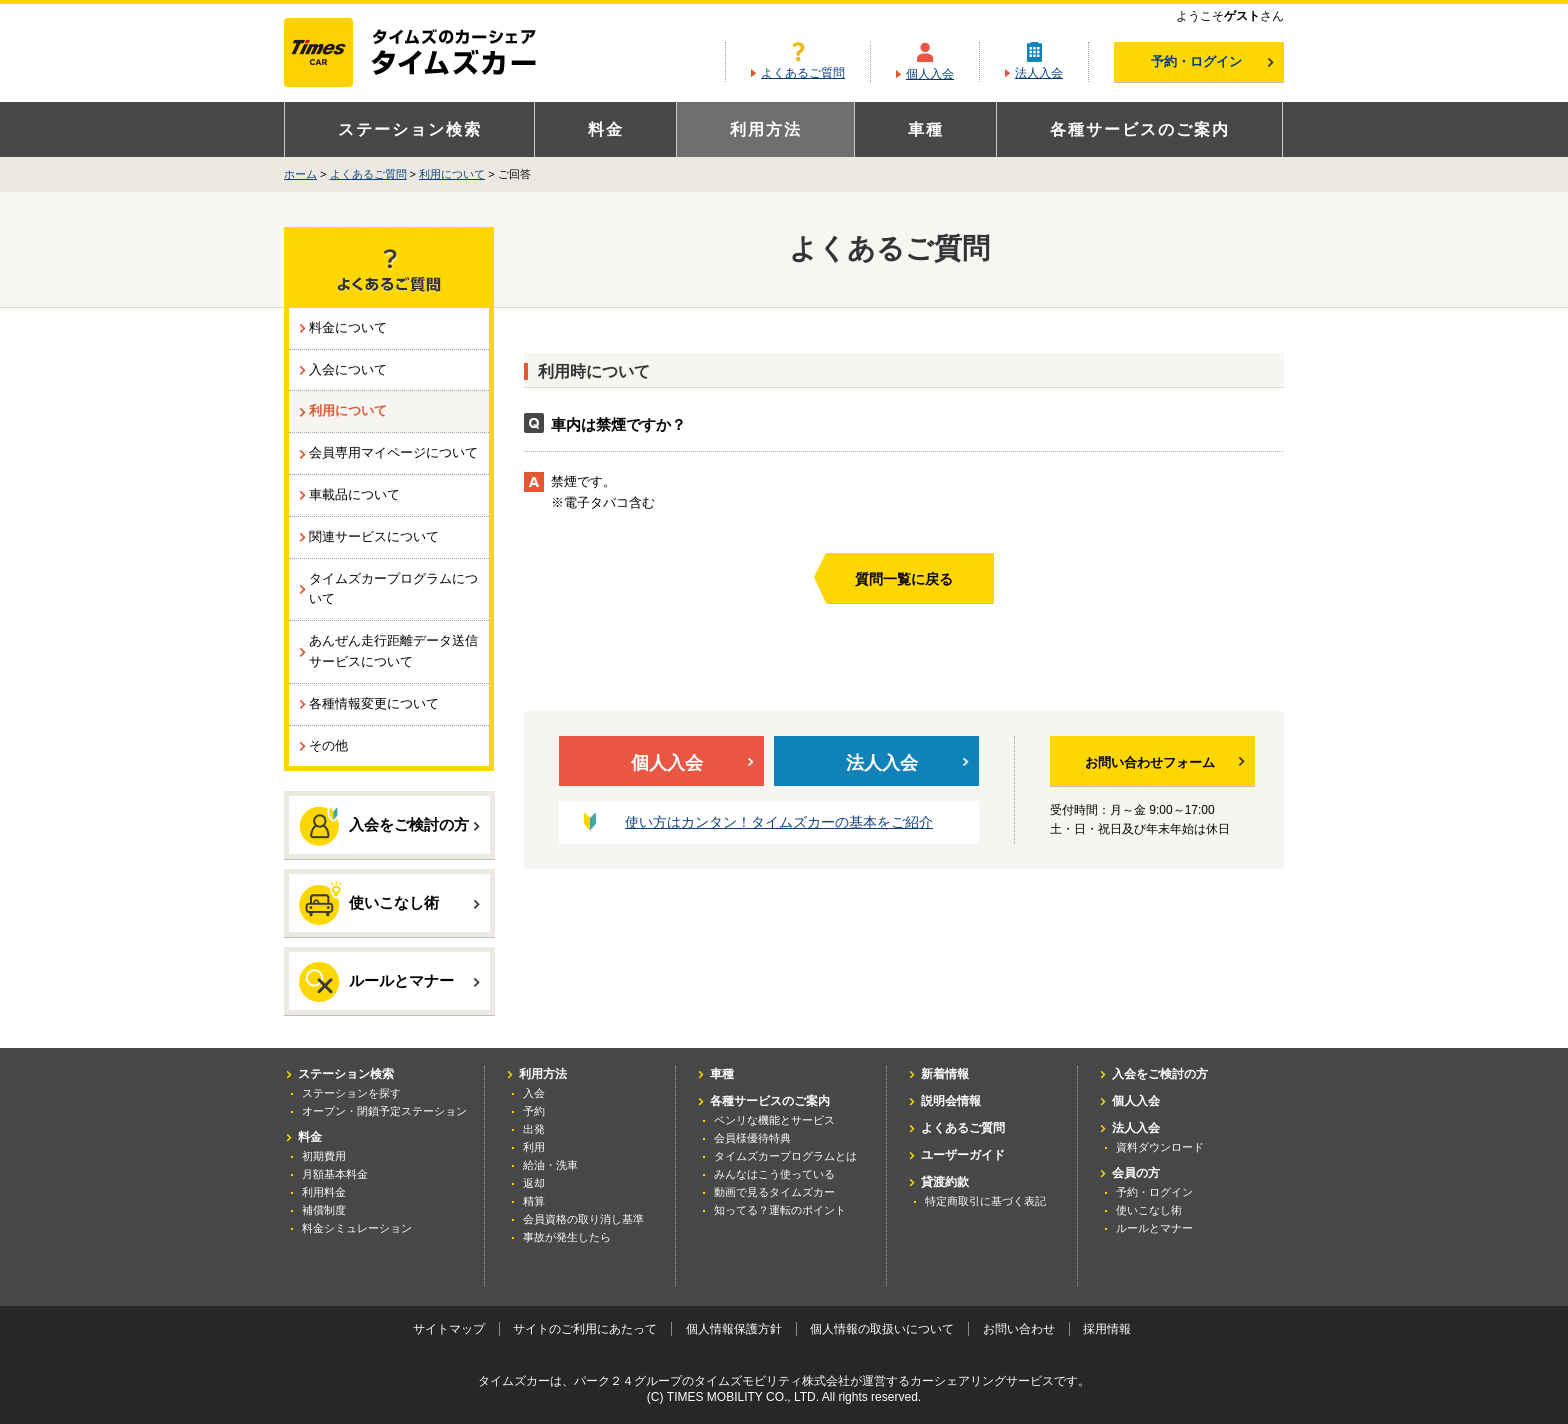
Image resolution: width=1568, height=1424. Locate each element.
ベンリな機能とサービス (774, 1120)
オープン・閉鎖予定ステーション (384, 1111)
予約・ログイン (1212, 61)
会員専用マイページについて (393, 452)
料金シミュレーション (357, 1228)
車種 (926, 129)
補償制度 (324, 1210)
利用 (534, 1147)
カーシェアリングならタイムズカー (427, 54)
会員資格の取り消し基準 (583, 1219)
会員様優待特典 (752, 1138)
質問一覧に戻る (904, 579)
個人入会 (930, 74)
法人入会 (1039, 73)
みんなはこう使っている (774, 1174)
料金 (606, 129)
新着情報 (945, 1074)
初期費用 (324, 1156)
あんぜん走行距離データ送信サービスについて (393, 651)
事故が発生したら (567, 1237)
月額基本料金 (335, 1174)
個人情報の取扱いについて (882, 1329)
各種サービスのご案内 (1140, 129)
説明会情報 (951, 1101)
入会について (348, 369)
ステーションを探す (351, 1093)
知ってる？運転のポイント (780, 1210)
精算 (534, 1201)
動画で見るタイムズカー (774, 1192)
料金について (348, 327)
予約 (534, 1111)
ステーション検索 (410, 129)
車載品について (354, 494)
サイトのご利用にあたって (585, 1329)
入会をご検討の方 (389, 826)
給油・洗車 (550, 1165)
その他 (328, 745)
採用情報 (1107, 1329)
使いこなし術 (389, 902)
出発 (534, 1129)
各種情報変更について (374, 703)
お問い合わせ (1019, 1329)
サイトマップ (449, 1329)
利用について (452, 174)
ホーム (300, 174)
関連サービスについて (374, 536)
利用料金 (324, 1192)
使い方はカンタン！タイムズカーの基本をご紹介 (779, 822)
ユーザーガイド (963, 1155)
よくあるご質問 (803, 73)
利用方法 (766, 129)
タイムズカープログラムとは (785, 1156)
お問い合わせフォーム (1165, 762)
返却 (534, 1183)
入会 (534, 1093)
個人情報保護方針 (734, 1329)
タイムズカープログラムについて (393, 589)
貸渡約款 (945, 1182)
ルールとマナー (389, 982)
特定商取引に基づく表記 (985, 1201)
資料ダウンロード (1160, 1147)
